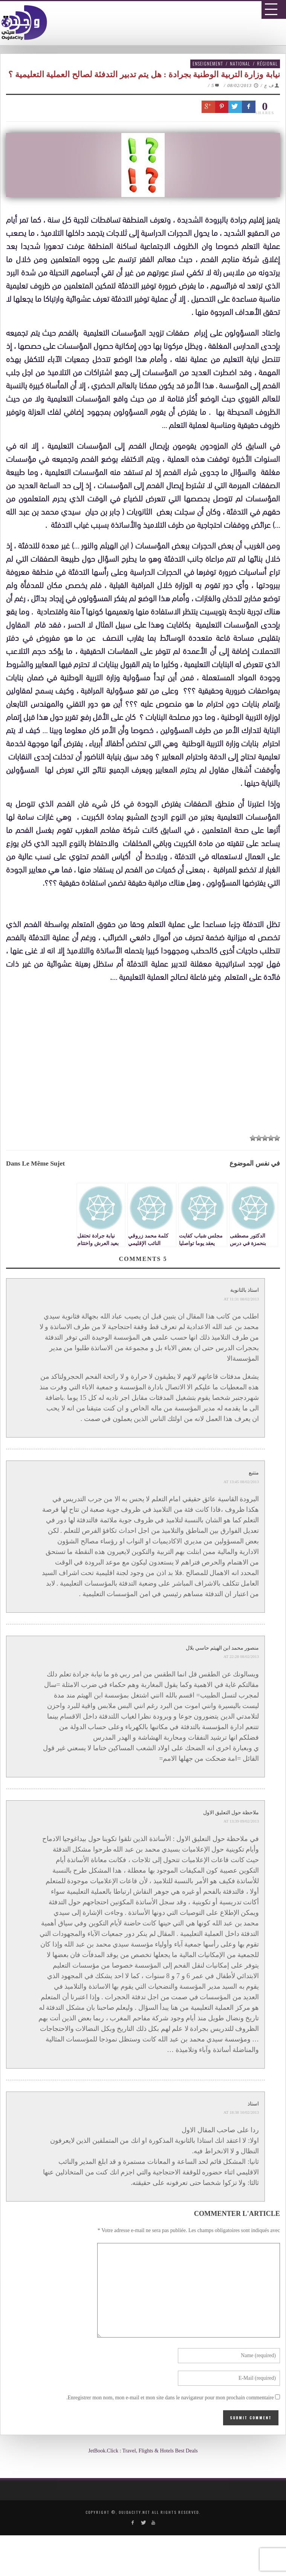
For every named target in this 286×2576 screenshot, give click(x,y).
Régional (267, 63)
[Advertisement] (146, 1070)
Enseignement (208, 63)
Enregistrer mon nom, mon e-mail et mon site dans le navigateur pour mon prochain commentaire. (170, 2397)
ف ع (269, 85)
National (240, 63)
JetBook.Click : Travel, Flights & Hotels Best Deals (143, 2451)
